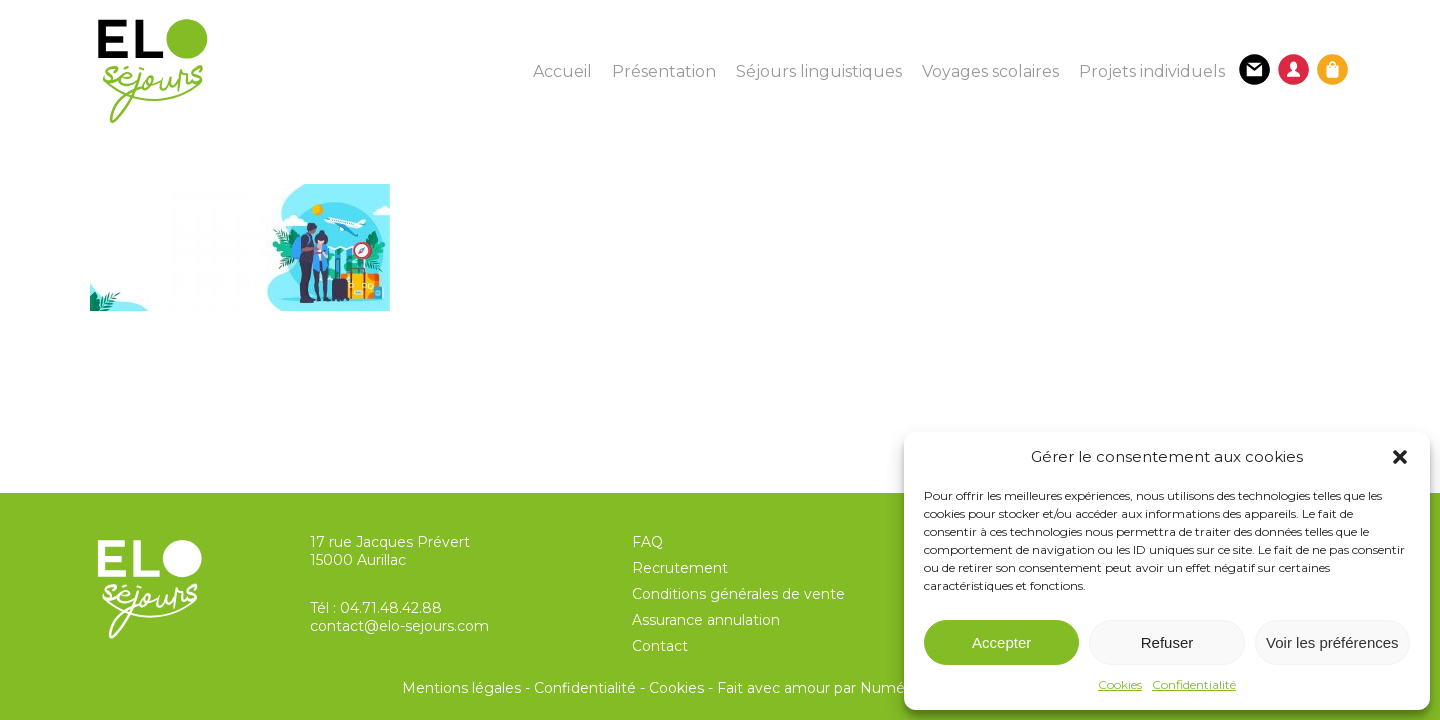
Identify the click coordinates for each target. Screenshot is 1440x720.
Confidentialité (1194, 684)
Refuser (1167, 642)
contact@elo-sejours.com (399, 626)
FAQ (647, 542)
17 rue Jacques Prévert (390, 542)
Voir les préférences (1332, 642)
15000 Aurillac (358, 560)
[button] (1400, 457)
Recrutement (680, 568)
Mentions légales (461, 688)
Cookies (1120, 684)
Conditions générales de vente (738, 594)
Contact (660, 646)
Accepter (1001, 642)
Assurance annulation (706, 620)
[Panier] (1332, 69)
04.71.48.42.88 (391, 608)
